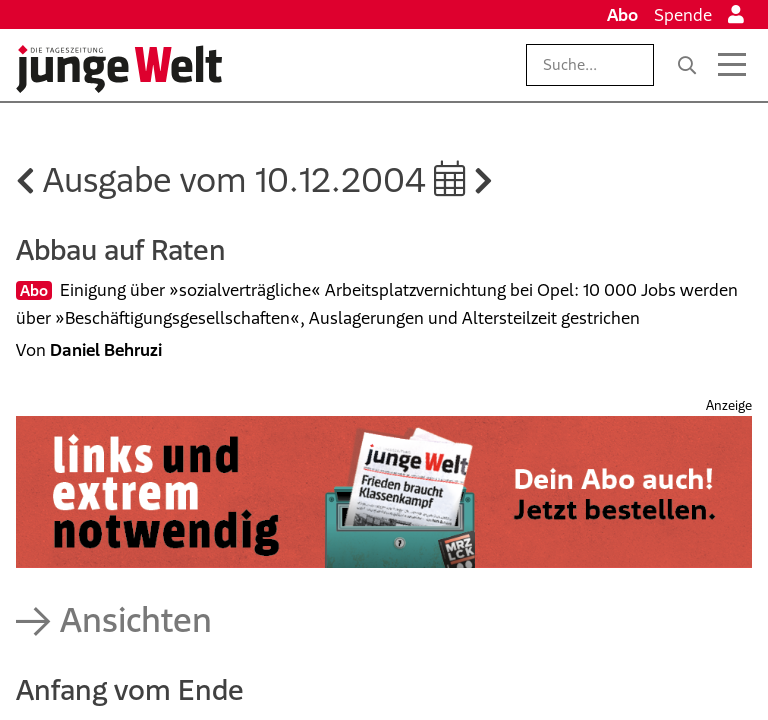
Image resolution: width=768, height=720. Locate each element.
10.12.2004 (360, 179)
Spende (683, 15)
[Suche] (687, 65)
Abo (622, 15)
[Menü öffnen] (732, 65)
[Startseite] (119, 69)
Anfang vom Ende (130, 689)
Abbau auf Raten (121, 249)
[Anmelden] (736, 15)
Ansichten (136, 619)
